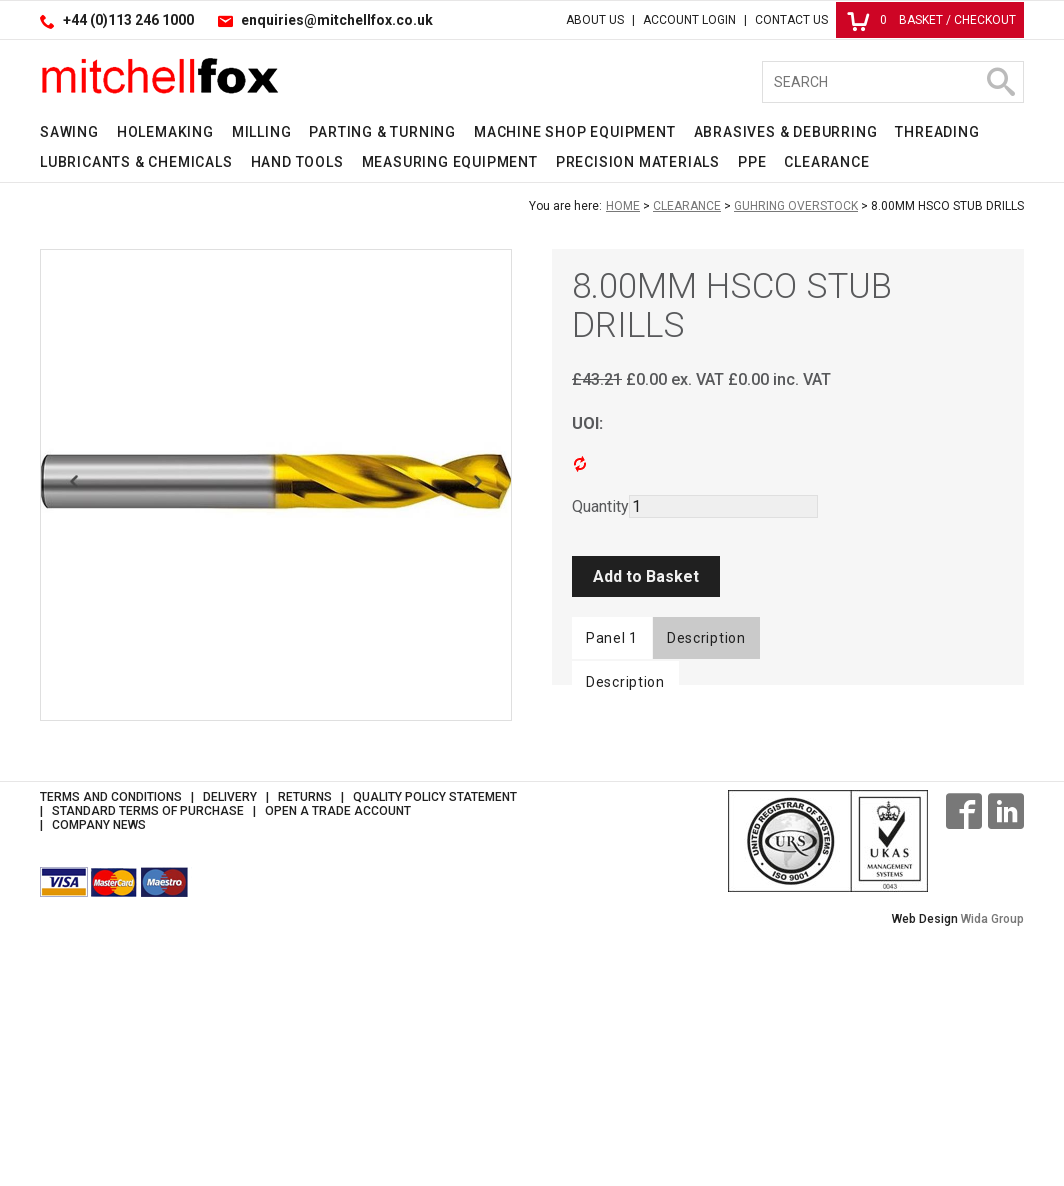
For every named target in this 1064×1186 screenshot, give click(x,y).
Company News (99, 1066)
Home (623, 206)
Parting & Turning (382, 132)
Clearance (826, 162)
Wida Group (992, 1160)
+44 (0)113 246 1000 (128, 20)
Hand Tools (297, 162)
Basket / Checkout (931, 20)
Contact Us (791, 20)
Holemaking (165, 132)
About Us (595, 20)
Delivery (230, 1038)
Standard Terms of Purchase (148, 1052)
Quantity (600, 506)
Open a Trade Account (338, 1052)
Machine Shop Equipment (575, 132)
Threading (937, 132)
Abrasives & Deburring (786, 132)
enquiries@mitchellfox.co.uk (337, 20)
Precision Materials (638, 162)
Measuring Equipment (450, 162)
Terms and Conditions (111, 1038)
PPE (752, 162)
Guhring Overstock (796, 206)
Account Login (689, 20)
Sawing (69, 132)
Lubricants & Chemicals (136, 162)
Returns (305, 1038)
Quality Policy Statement (435, 1038)
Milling (262, 132)
